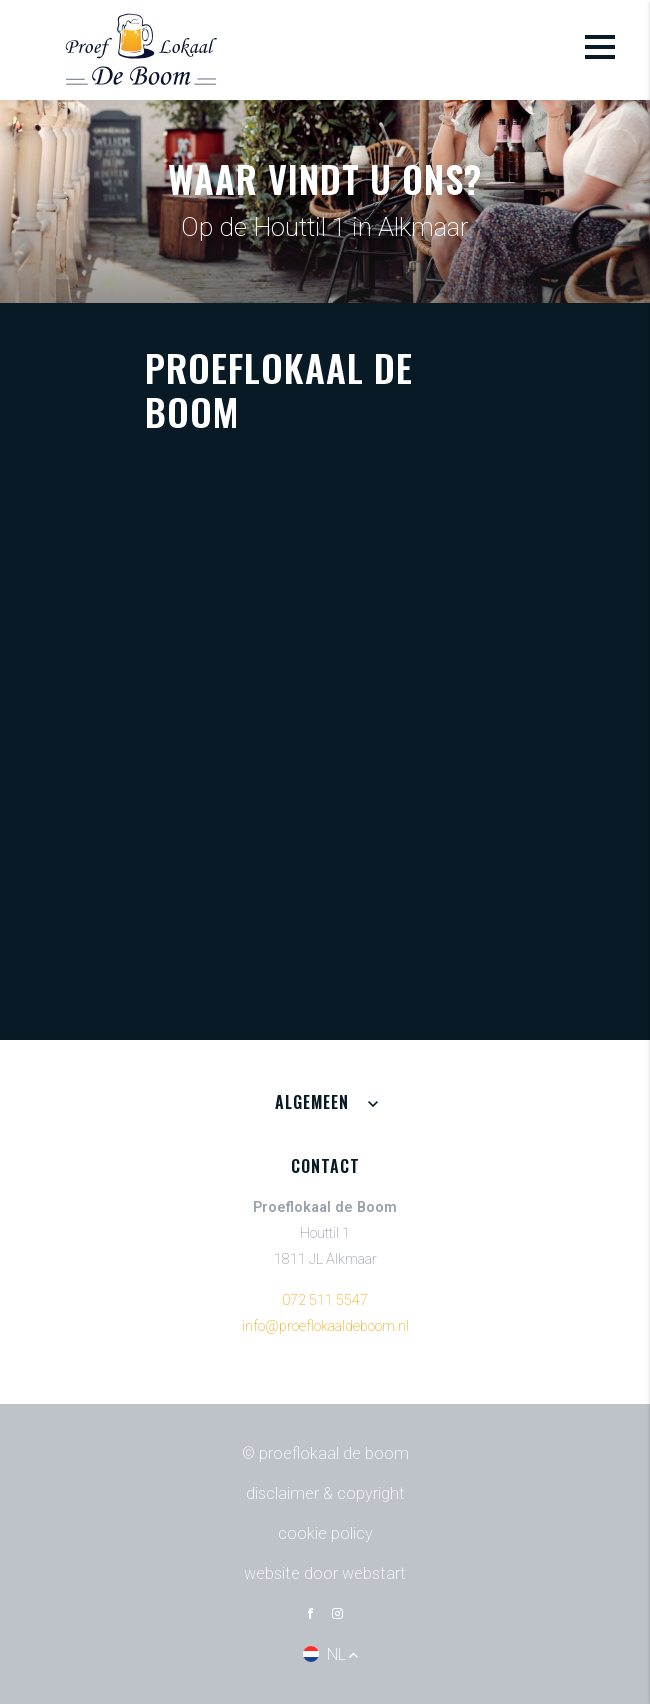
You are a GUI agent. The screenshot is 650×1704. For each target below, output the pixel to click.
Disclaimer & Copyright (325, 1493)
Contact (325, 1166)
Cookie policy (325, 1533)
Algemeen (312, 1102)
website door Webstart (325, 1573)
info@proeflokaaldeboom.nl (325, 1326)
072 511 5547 (325, 1300)
